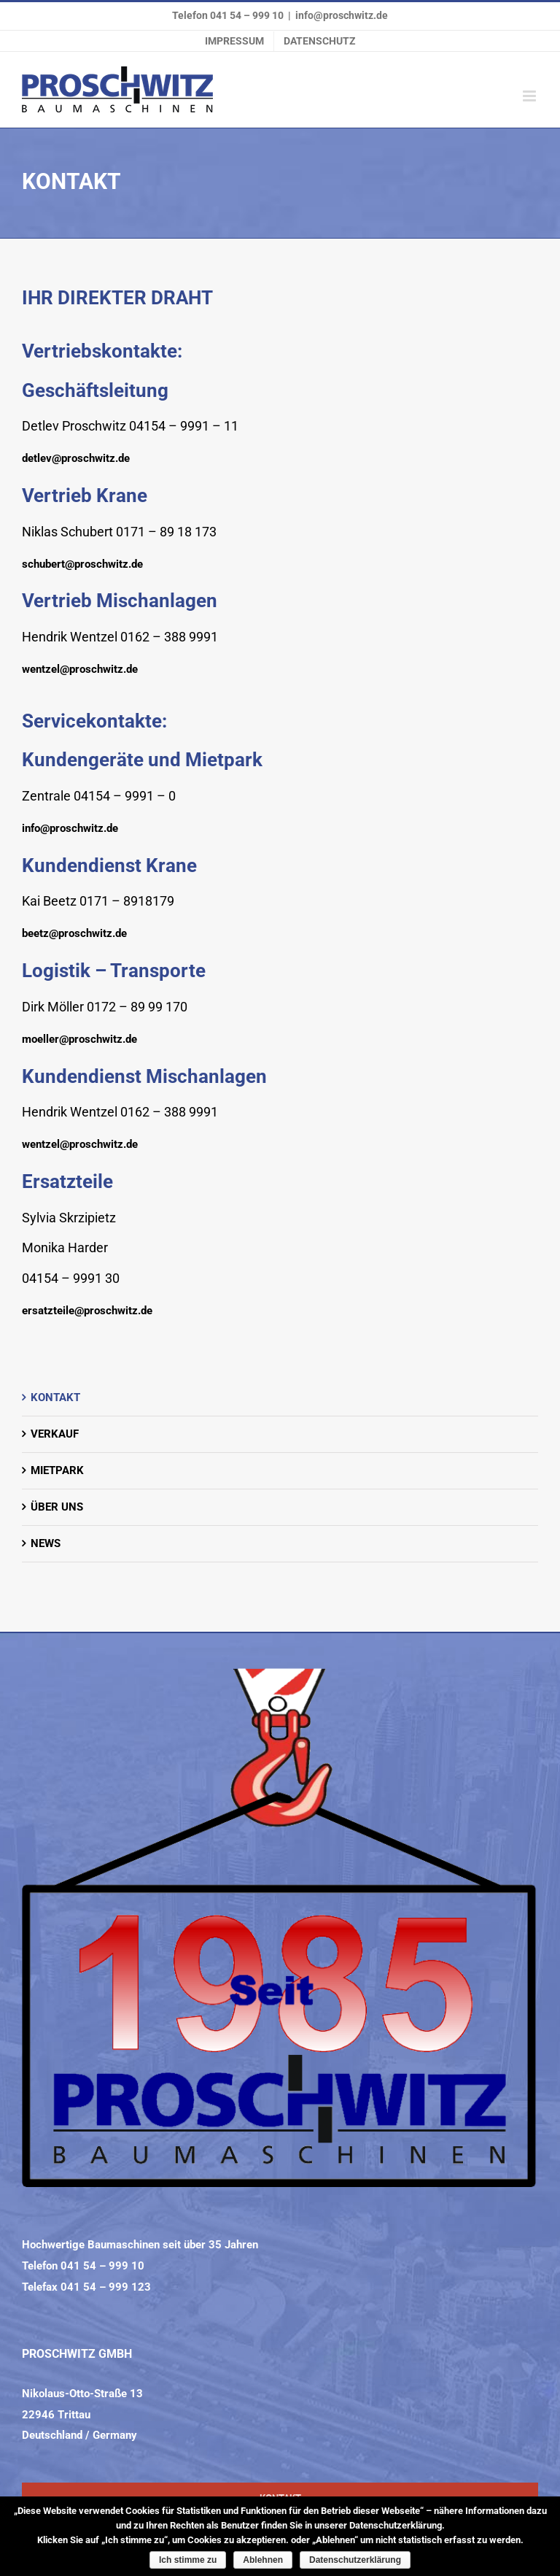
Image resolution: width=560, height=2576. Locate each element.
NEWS (46, 1543)
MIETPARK (57, 1470)
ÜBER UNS (57, 1506)
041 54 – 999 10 (247, 15)
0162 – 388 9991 (169, 636)
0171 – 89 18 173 (166, 531)
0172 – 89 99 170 (137, 1006)
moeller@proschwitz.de (79, 1039)
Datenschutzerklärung (355, 2560)
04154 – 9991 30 (71, 1278)
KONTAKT (55, 1397)
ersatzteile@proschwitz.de (87, 1310)
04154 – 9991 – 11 (183, 425)
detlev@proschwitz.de (76, 458)
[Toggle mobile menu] (530, 96)
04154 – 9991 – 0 (125, 795)
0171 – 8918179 (126, 901)
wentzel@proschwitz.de (80, 669)
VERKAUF (55, 1434)
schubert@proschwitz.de (82, 564)
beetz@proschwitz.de (74, 933)
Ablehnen (263, 2560)
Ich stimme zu (188, 2560)
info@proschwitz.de (341, 15)
